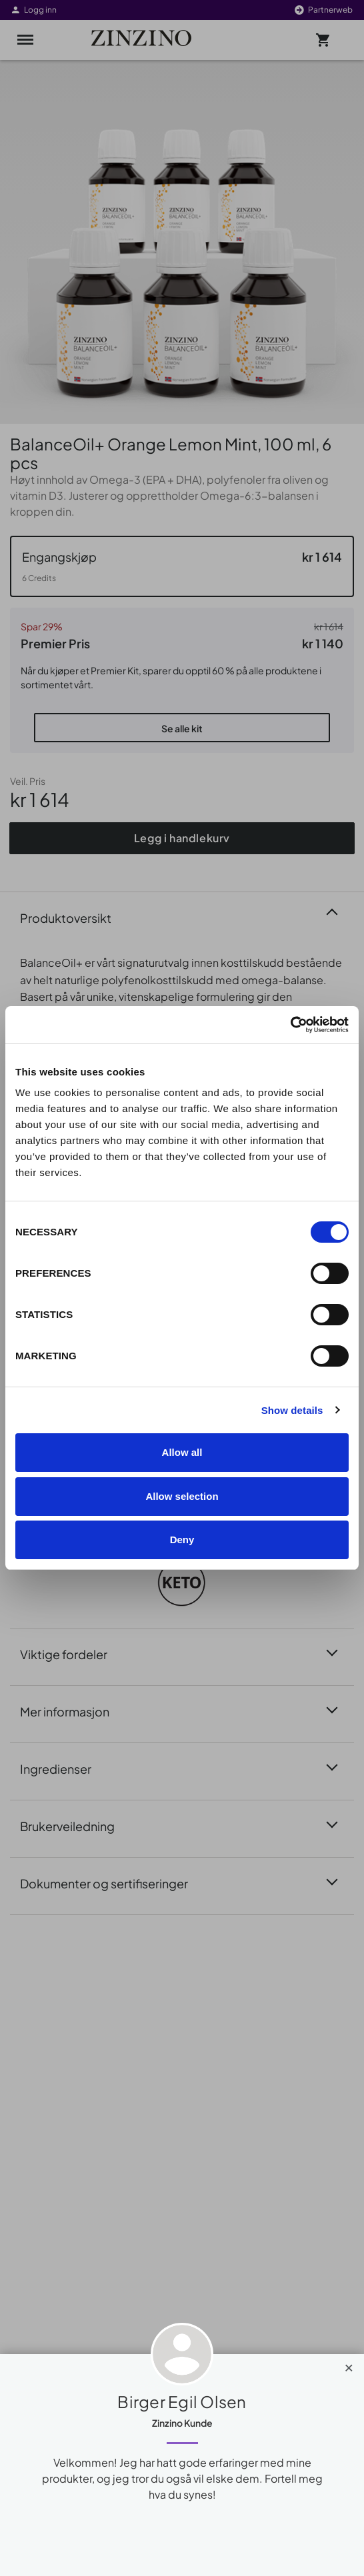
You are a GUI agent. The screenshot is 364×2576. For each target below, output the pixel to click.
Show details (292, 1410)
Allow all (182, 1452)
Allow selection (181, 1496)
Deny (182, 1539)
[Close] (349, 2365)
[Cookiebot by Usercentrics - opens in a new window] (290, 1024)
